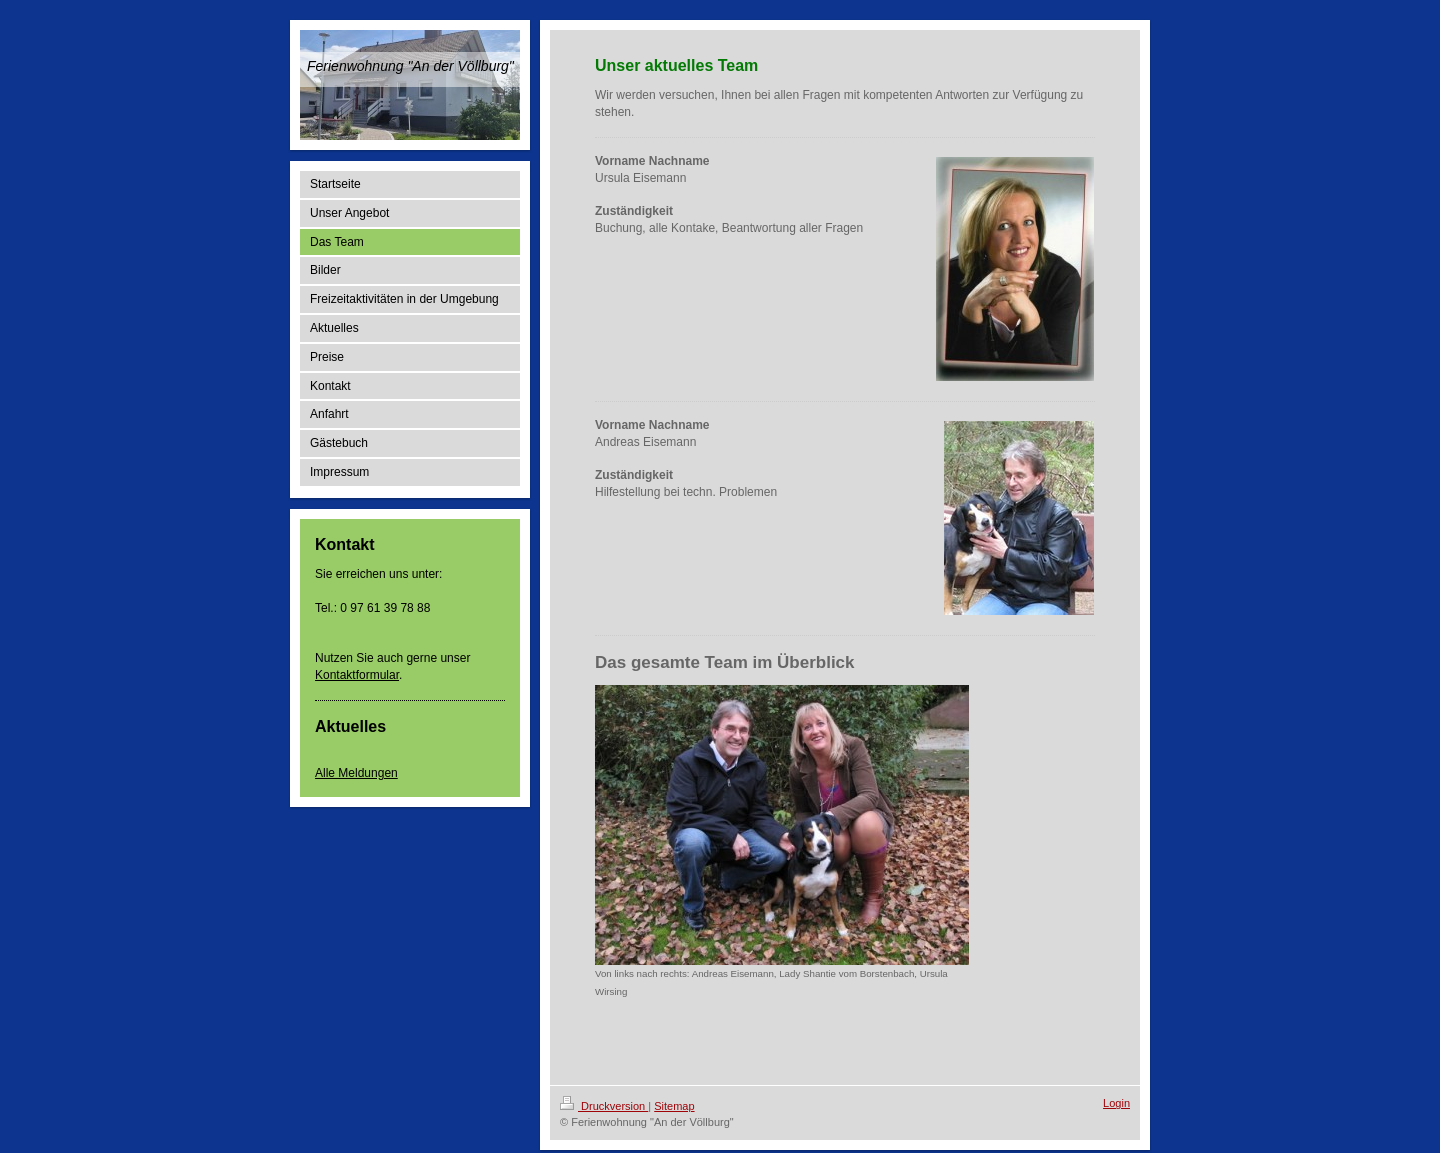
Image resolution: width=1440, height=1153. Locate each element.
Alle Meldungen (356, 773)
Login (1116, 1103)
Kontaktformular (357, 675)
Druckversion (604, 1106)
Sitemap (674, 1106)
